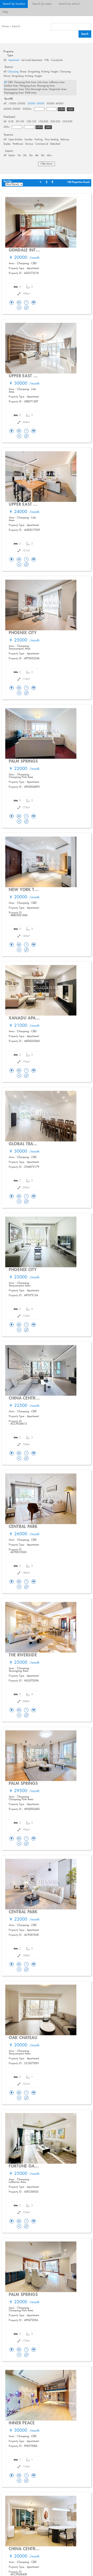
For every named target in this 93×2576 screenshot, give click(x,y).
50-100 (20, 121)
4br (37, 155)
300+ (6, 127)
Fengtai (54, 71)
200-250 (55, 121)
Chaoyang (13, 71)
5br (43, 155)
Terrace (29, 144)
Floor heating (52, 139)
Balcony (65, 139)
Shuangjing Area (46, 85)
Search (16, 26)
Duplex (7, 144)
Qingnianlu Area (57, 89)
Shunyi (23, 71)
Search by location (14, 3)
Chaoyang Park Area (25, 82)
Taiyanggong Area (14, 92)
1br (19, 155)
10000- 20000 (16, 103)
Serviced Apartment (31, 60)
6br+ (49, 155)
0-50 (11, 121)
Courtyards (57, 60)
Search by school (69, 3)
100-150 (31, 121)
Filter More (46, 163)
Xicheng (45, 71)
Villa (46, 60)
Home (5, 26)
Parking (39, 139)
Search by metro (42, 3)
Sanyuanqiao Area (14, 89)
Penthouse (18, 144)
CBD (10, 82)
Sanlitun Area (11, 85)
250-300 (67, 121)
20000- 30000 (35, 103)
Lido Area (42, 82)
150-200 (43, 121)
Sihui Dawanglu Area (36, 89)
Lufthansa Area (57, 82)
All (4, 60)
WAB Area (30, 92)
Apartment (13, 60)
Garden (28, 139)
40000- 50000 (11, 109)
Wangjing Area (27, 85)
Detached (55, 144)
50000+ (27, 109)
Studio (11, 155)
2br (25, 155)
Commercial (41, 144)
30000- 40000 (54, 103)
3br (31, 155)
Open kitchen (15, 139)
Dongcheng (34, 71)
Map (5, 11)
